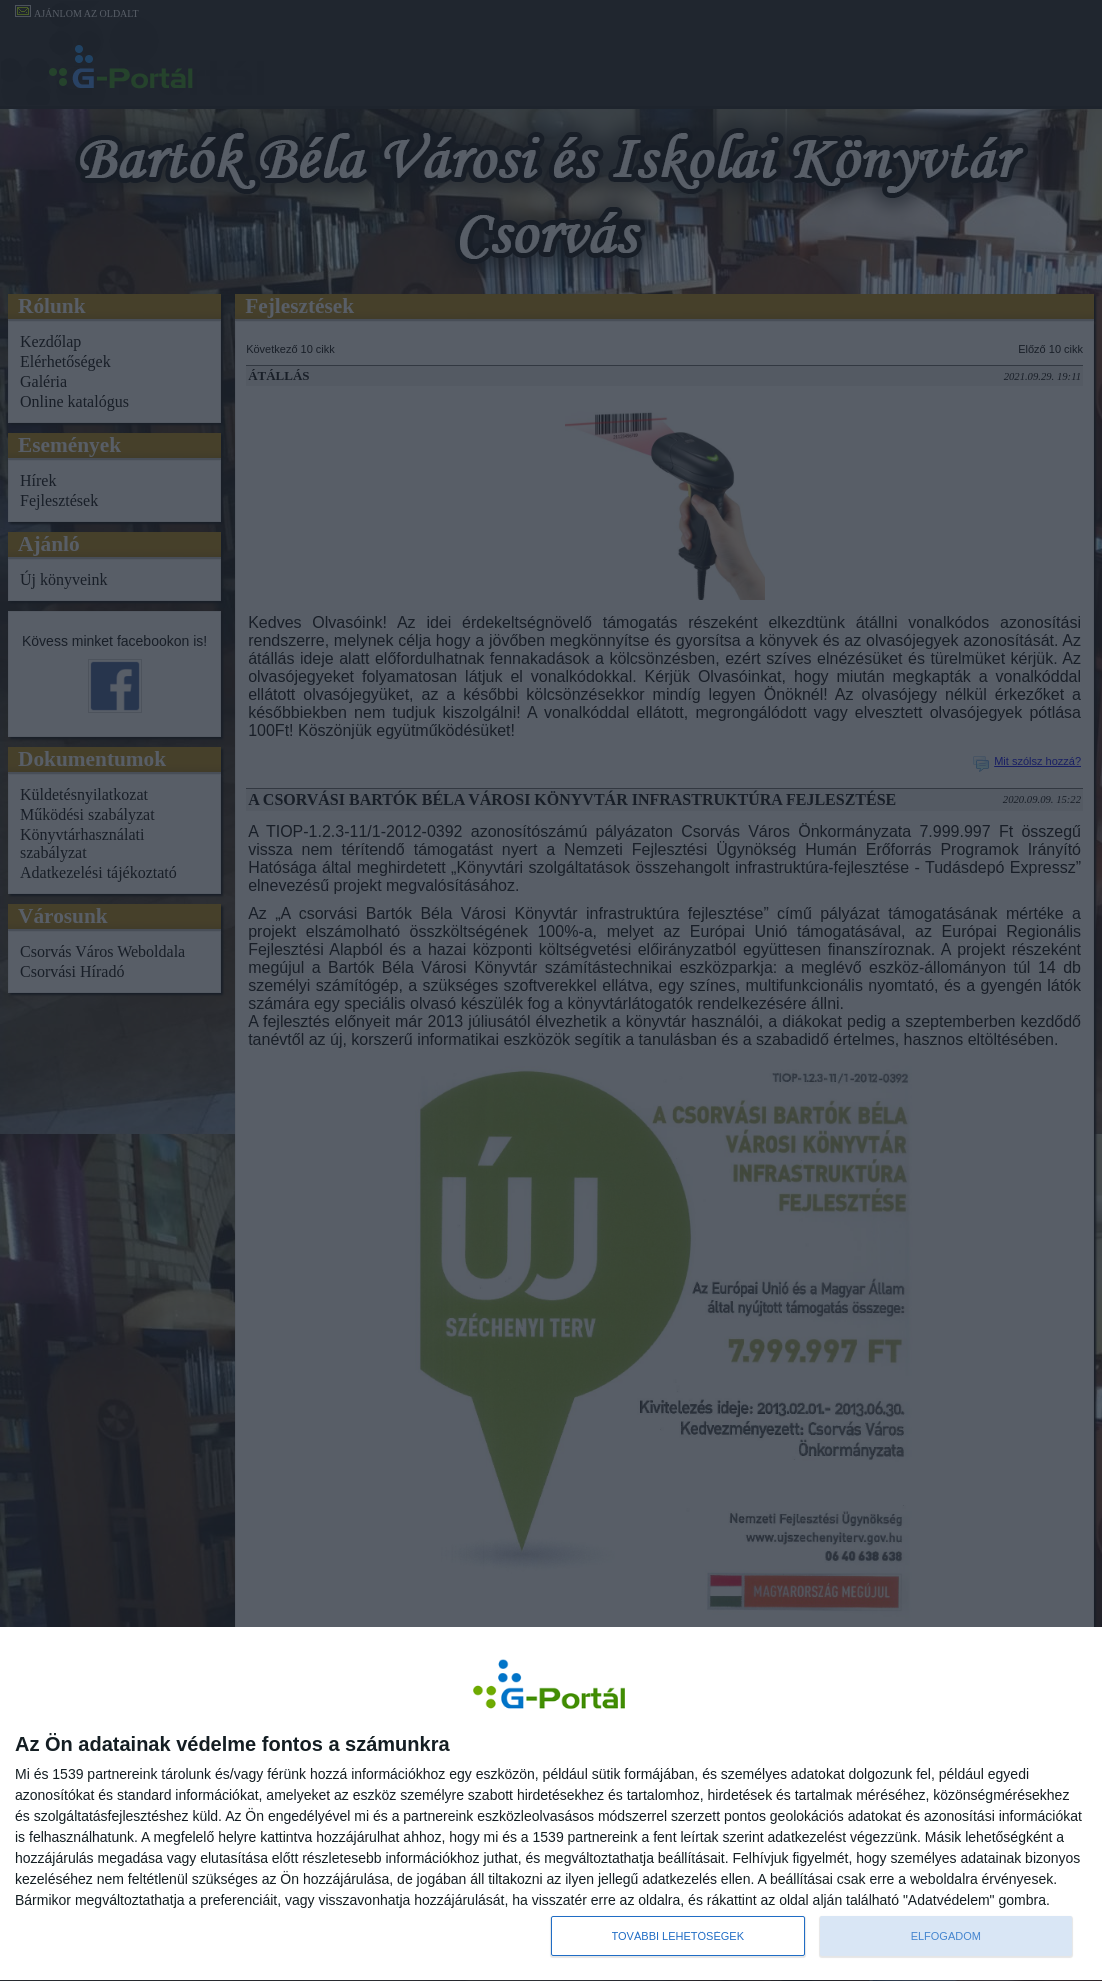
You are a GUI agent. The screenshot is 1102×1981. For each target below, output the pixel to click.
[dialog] (551, 1804)
